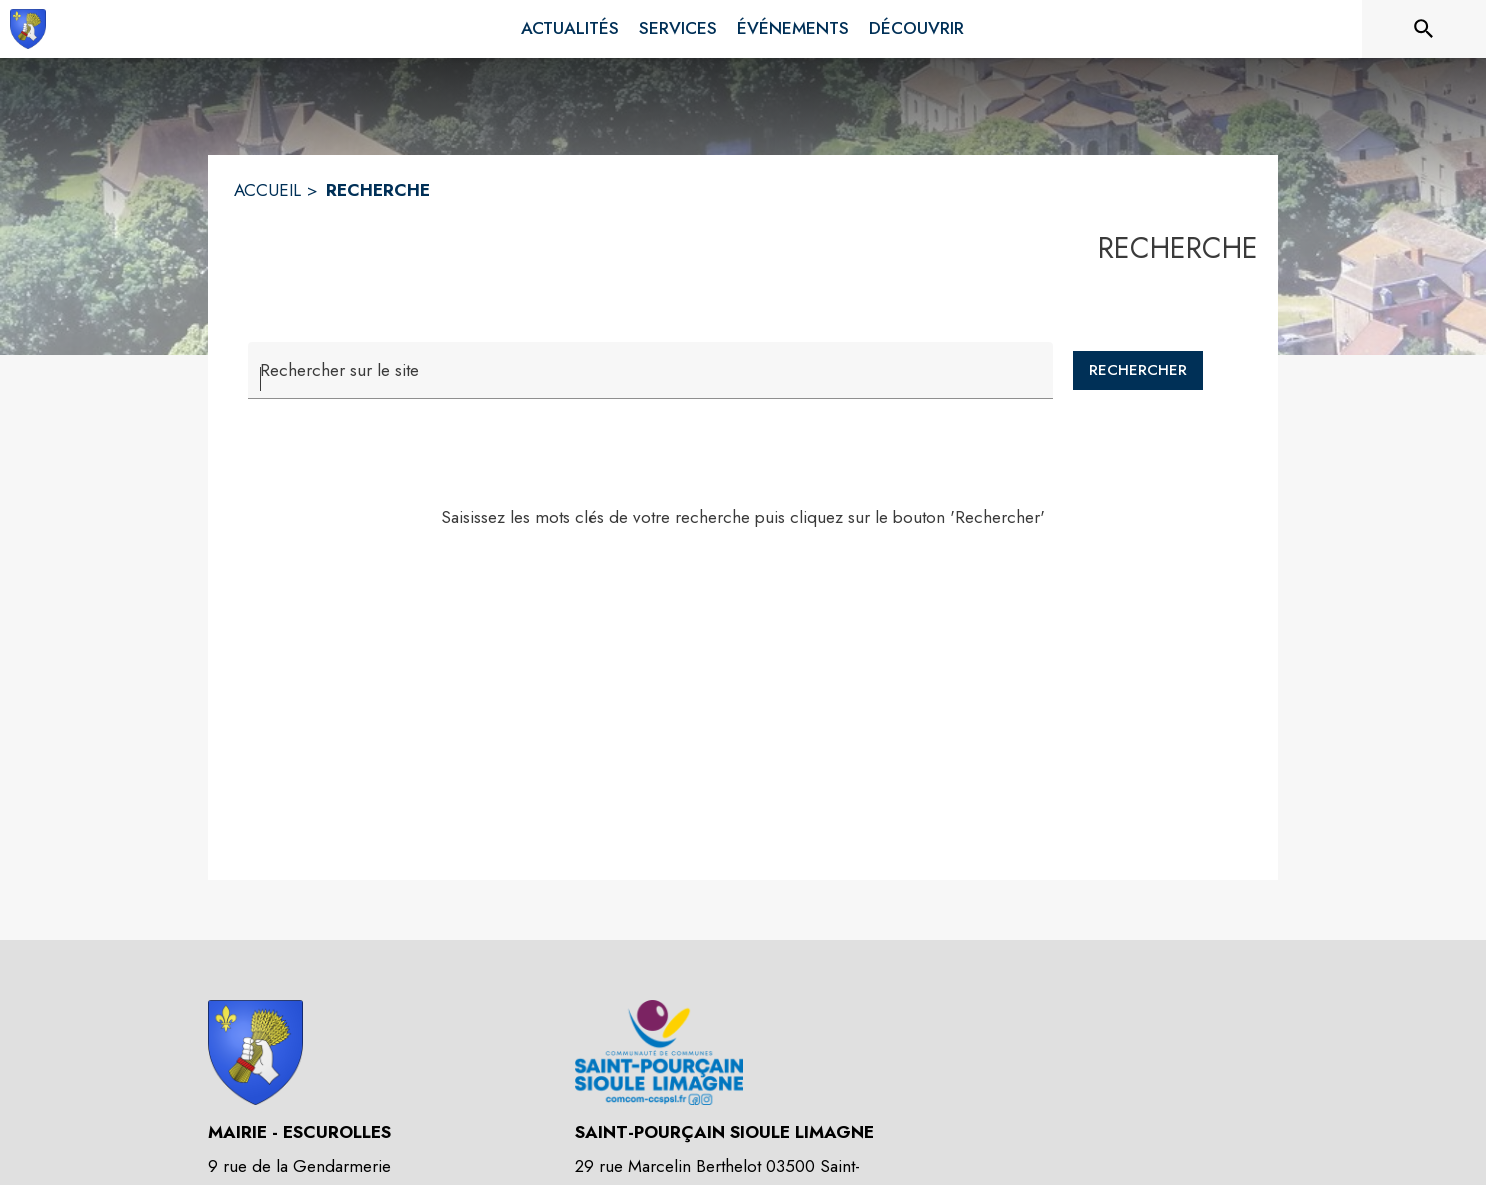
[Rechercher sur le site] (1424, 29)
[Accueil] (28, 29)
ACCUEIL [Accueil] (267, 190)
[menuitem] (570, 29)
